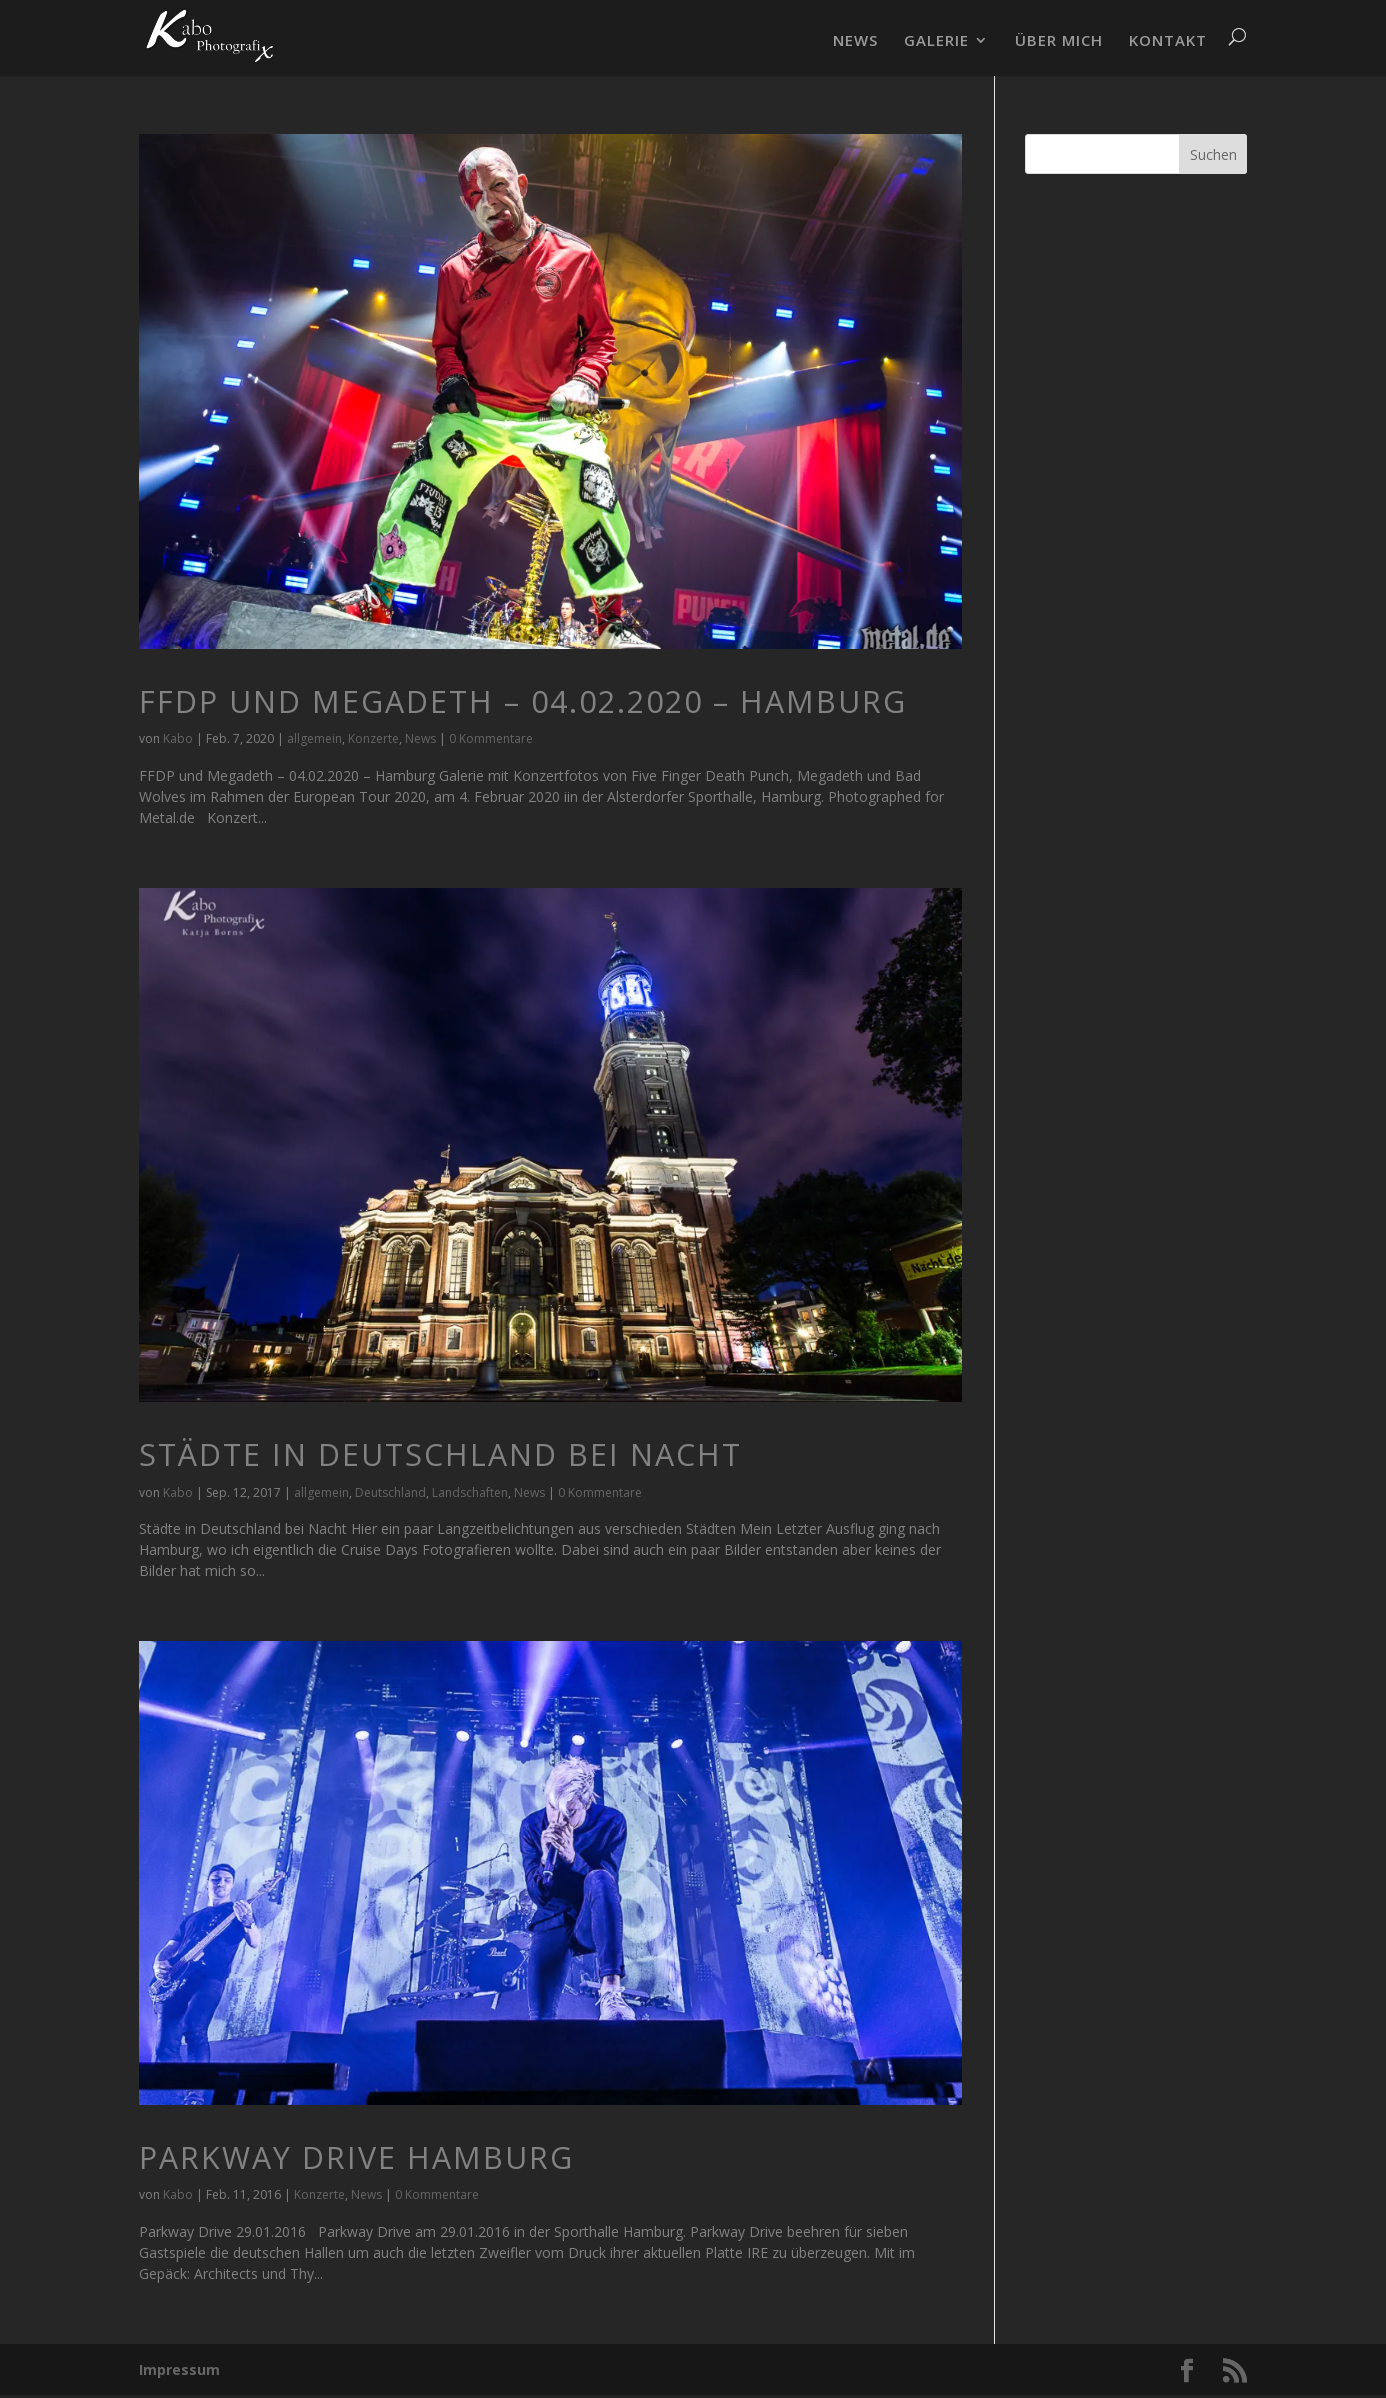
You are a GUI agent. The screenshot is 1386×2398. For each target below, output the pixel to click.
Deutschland (390, 1492)
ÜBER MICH (1059, 41)
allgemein (314, 738)
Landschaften (470, 1492)
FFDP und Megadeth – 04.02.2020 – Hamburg (523, 701)
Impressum (179, 2369)
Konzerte (373, 738)
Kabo (178, 738)
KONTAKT (1168, 41)
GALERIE (936, 41)
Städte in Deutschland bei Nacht (440, 1454)
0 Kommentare (491, 738)
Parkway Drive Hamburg (356, 2157)
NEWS (855, 41)
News (420, 738)
